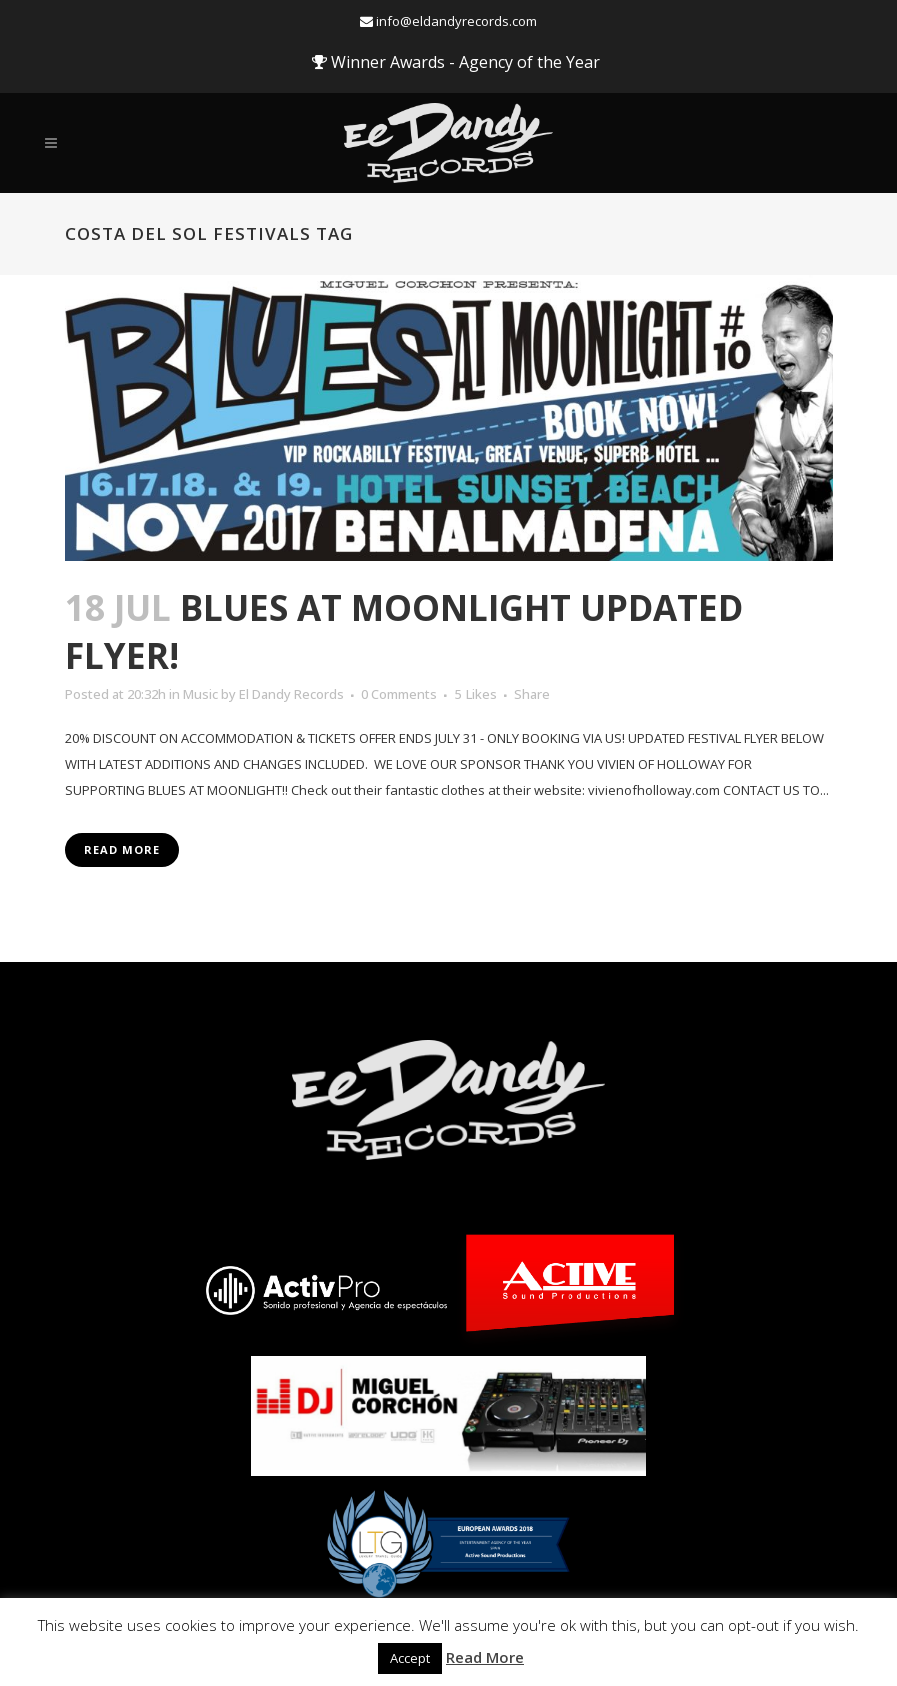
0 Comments (399, 694)
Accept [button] (410, 1658)
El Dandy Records (291, 694)
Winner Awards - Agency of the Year (456, 62)
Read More (122, 849)
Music (200, 694)
